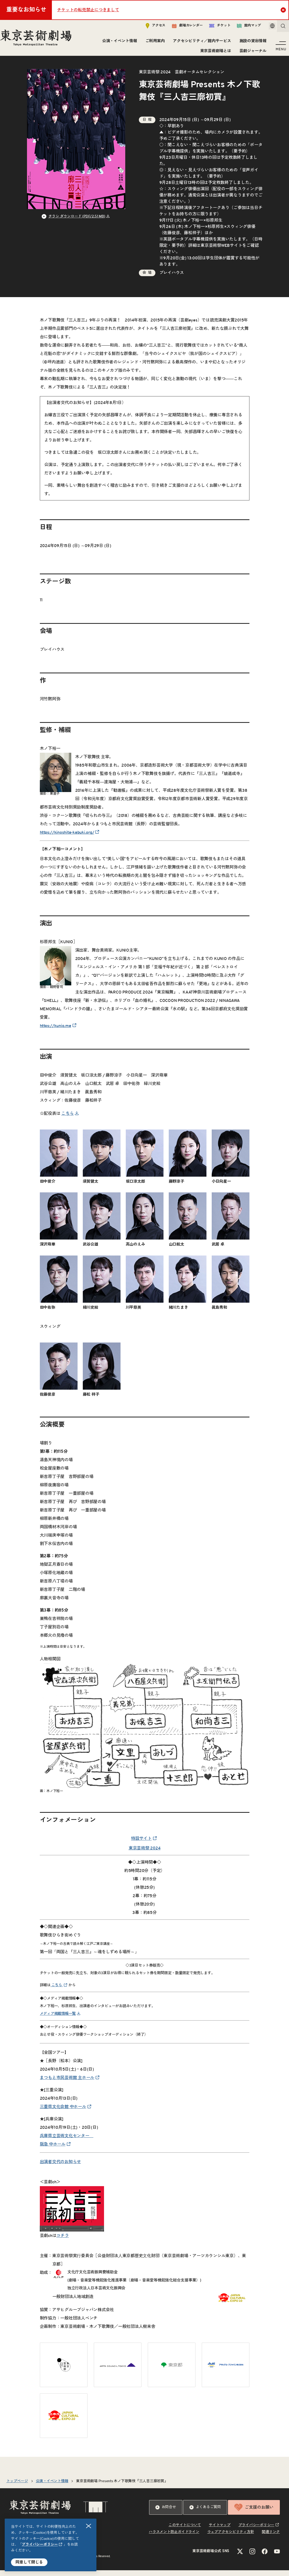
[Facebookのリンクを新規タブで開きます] (265, 2557)
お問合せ (165, 2513)
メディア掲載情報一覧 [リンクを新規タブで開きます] (58, 2019)
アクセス (148, 28)
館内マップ (242, 28)
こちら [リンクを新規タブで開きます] (67, 1119)
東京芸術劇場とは (213, 53)
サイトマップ (220, 2531)
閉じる (89, 2526)
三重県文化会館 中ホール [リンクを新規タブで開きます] (63, 2112)
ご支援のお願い (254, 2513)
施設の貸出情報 (251, 43)
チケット (212, 28)
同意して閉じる (29, 2562)
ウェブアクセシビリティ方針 (230, 2538)
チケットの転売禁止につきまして (88, 10)
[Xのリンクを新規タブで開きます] (240, 2557)
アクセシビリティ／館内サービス (200, 43)
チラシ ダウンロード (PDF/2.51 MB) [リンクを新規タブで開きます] (76, 222)
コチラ (62, 2241)
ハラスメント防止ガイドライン (174, 2538)
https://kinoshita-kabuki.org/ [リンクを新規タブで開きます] (67, 838)
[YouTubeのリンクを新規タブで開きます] (277, 2557)
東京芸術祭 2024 (145, 1854)
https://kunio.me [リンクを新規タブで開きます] (55, 1031)
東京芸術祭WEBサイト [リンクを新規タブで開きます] (221, 251)
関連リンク (271, 2538)
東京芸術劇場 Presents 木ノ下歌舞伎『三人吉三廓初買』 (122, 2487)
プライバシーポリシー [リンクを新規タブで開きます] (40, 2544)
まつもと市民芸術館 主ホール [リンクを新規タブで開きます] (67, 2083)
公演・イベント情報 (118, 43)
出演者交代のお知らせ (60, 2167)
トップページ (17, 2487)
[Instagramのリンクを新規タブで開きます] (252, 2557)
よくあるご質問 (205, 2513)
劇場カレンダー (180, 28)
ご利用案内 (153, 43)
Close (284, 9)
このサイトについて (184, 2531)
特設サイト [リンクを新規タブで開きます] (141, 1844)
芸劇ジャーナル (251, 53)
